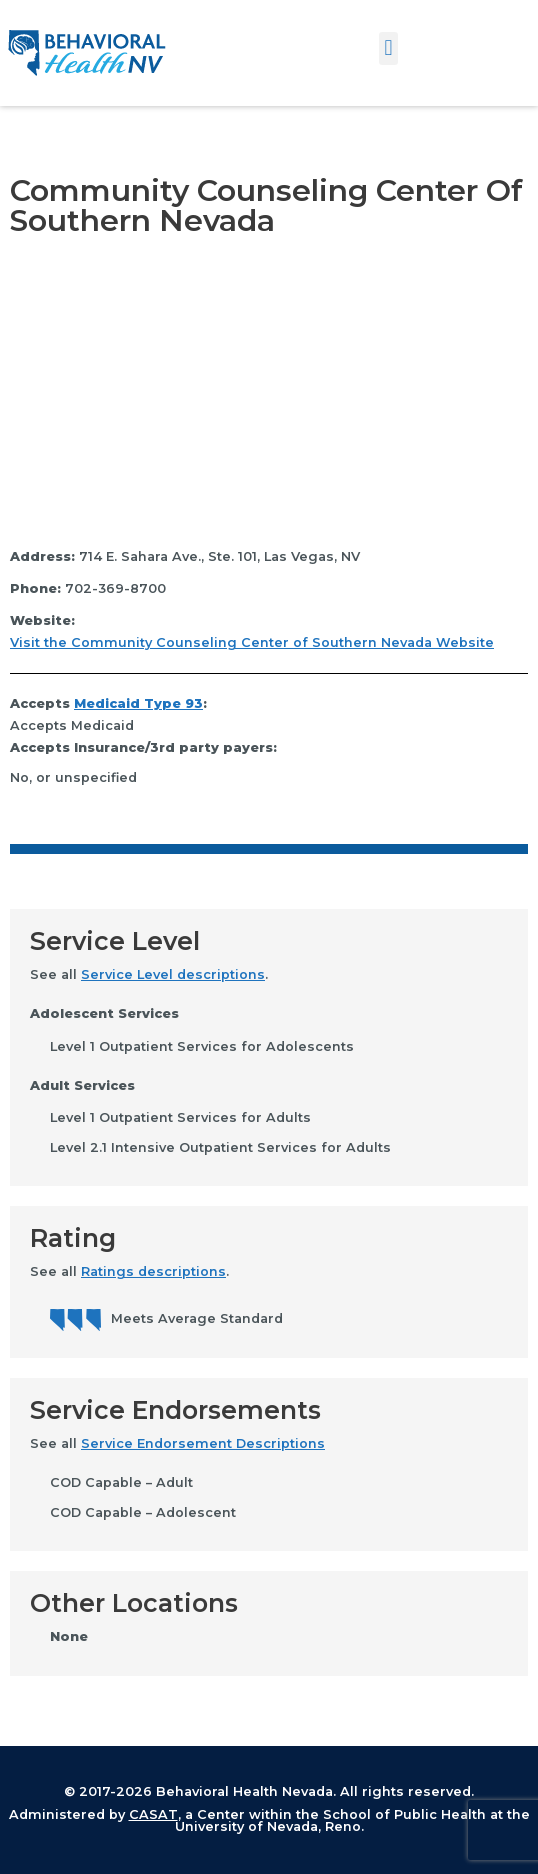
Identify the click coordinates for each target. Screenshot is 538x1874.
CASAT (153, 1814)
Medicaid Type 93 (138, 703)
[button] (388, 48)
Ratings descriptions (153, 1271)
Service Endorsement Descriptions (203, 1443)
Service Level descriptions (173, 974)
